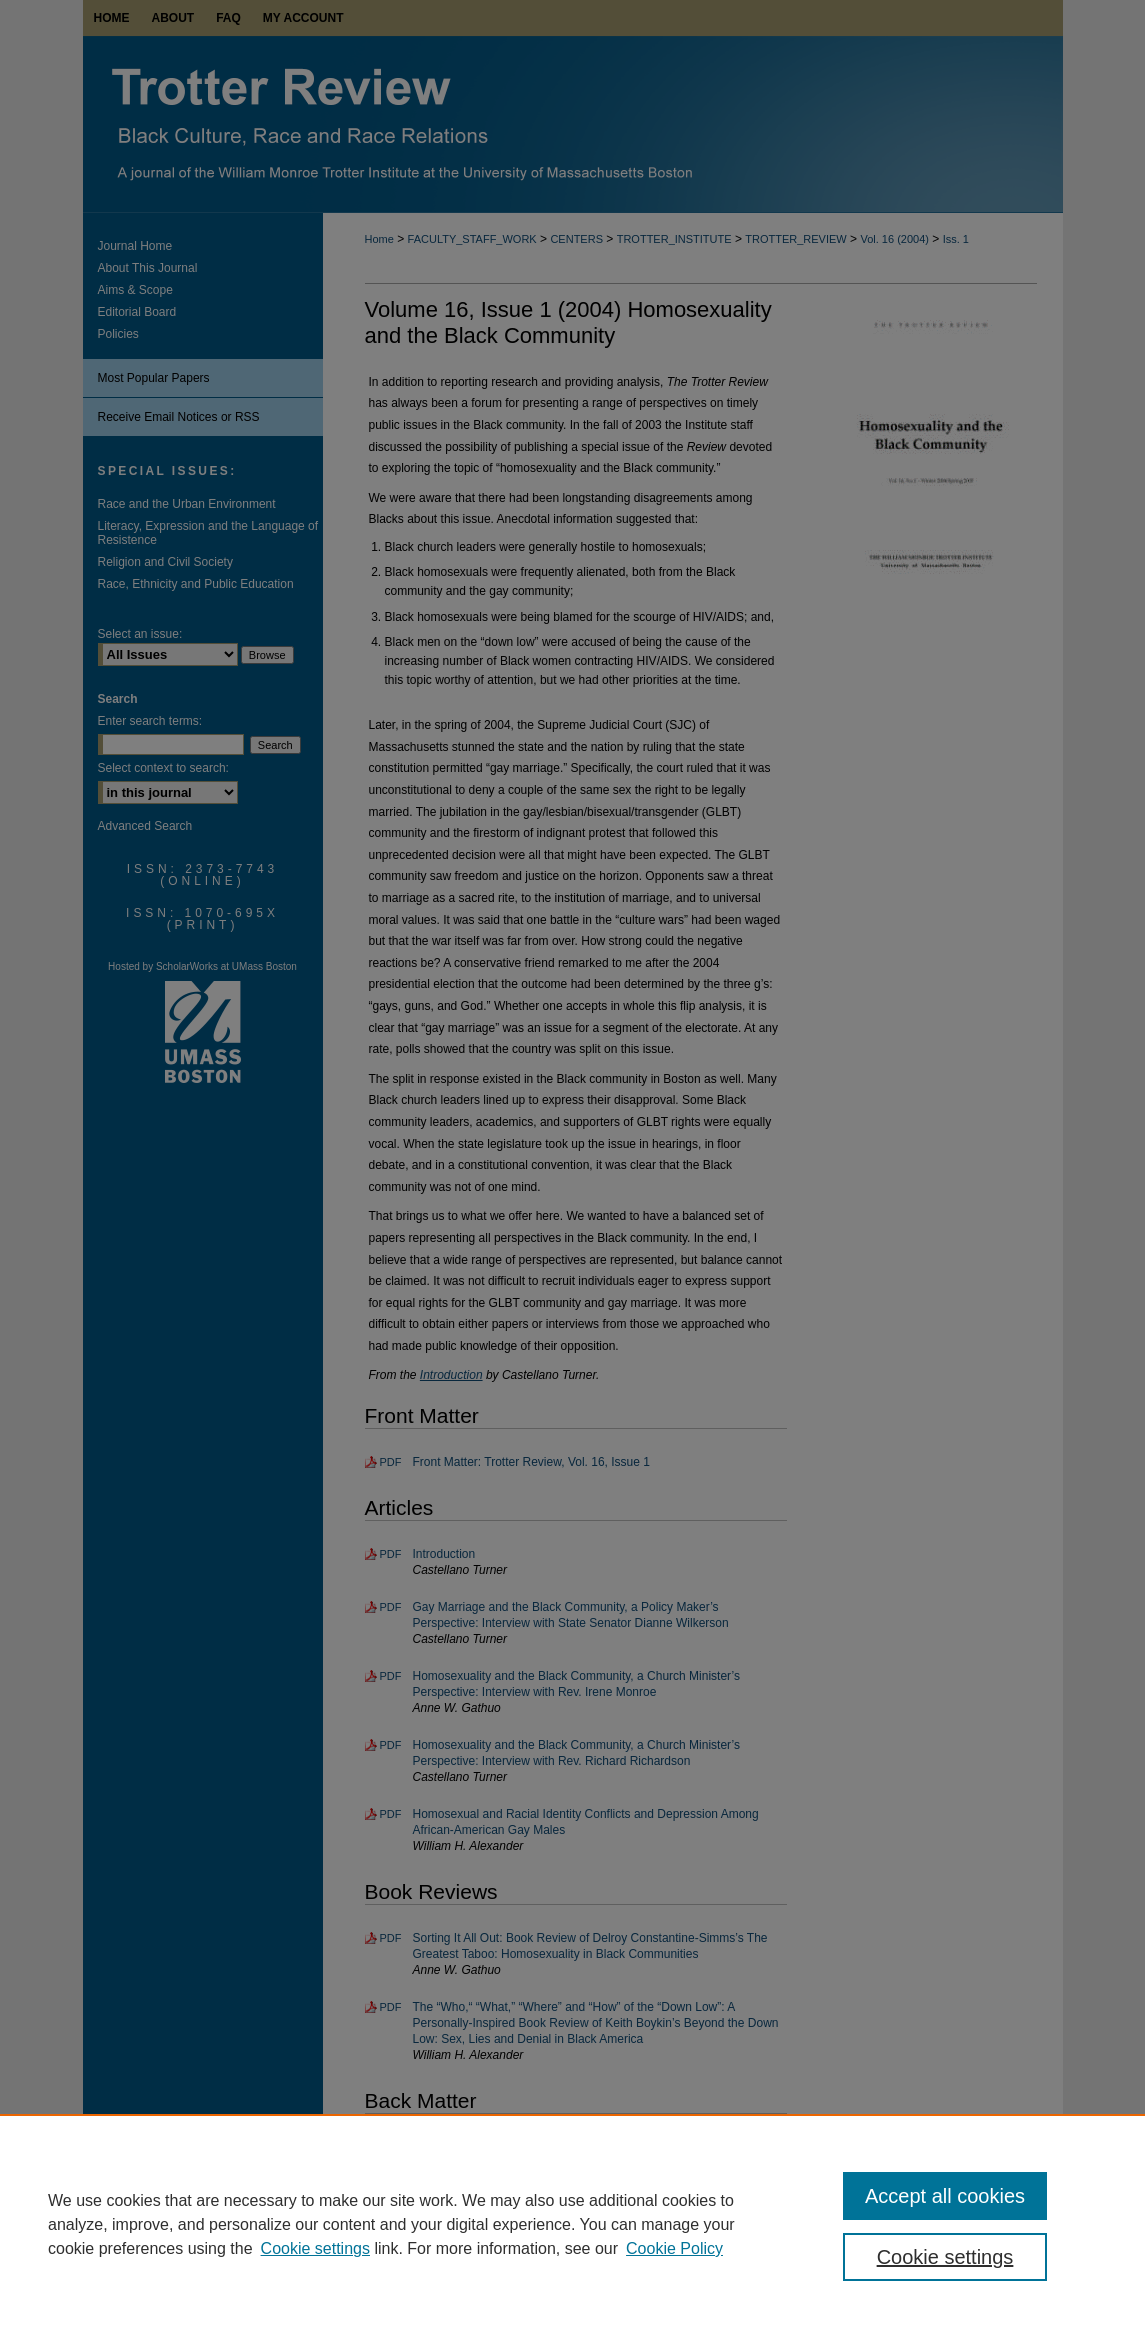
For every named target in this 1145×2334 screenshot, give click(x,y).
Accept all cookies (945, 2196)
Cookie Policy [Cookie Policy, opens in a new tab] (674, 2248)
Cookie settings (315, 2248)
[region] (572, 2224)
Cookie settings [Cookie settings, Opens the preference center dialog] (945, 2257)
